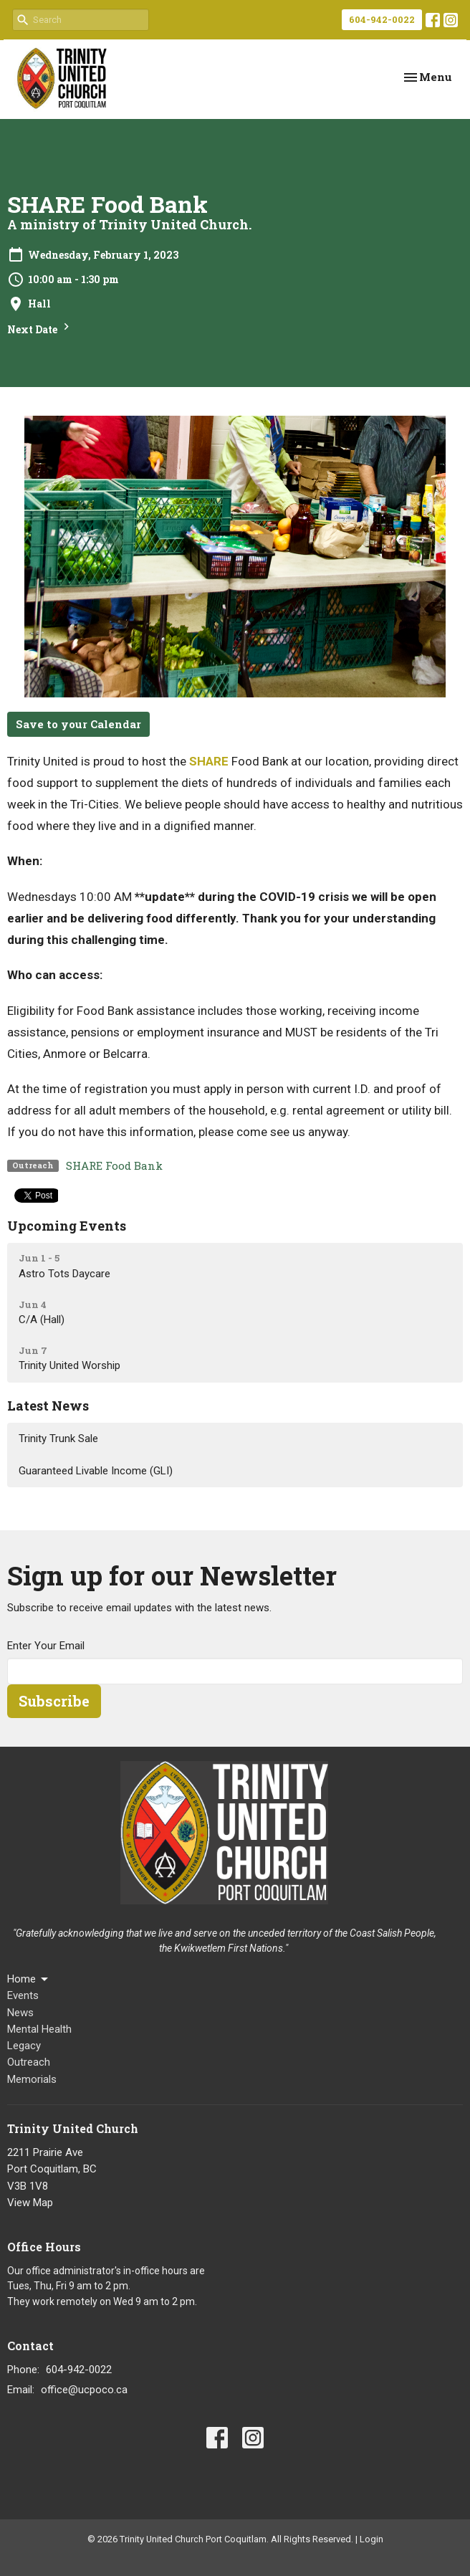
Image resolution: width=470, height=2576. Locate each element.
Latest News (48, 1405)
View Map (30, 2202)
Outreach (28, 2062)
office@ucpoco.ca (84, 2389)
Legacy (24, 2045)
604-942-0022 (382, 19)
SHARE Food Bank (114, 1165)
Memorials (32, 2079)
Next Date (40, 328)
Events (23, 1995)
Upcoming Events (66, 1225)
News (20, 2012)
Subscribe (54, 1701)
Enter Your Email (46, 1645)
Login (371, 2539)
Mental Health (39, 2029)
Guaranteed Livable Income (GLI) (96, 1470)
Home (28, 1979)
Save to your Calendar (78, 724)
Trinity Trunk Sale (58, 1438)
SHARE (209, 761)
